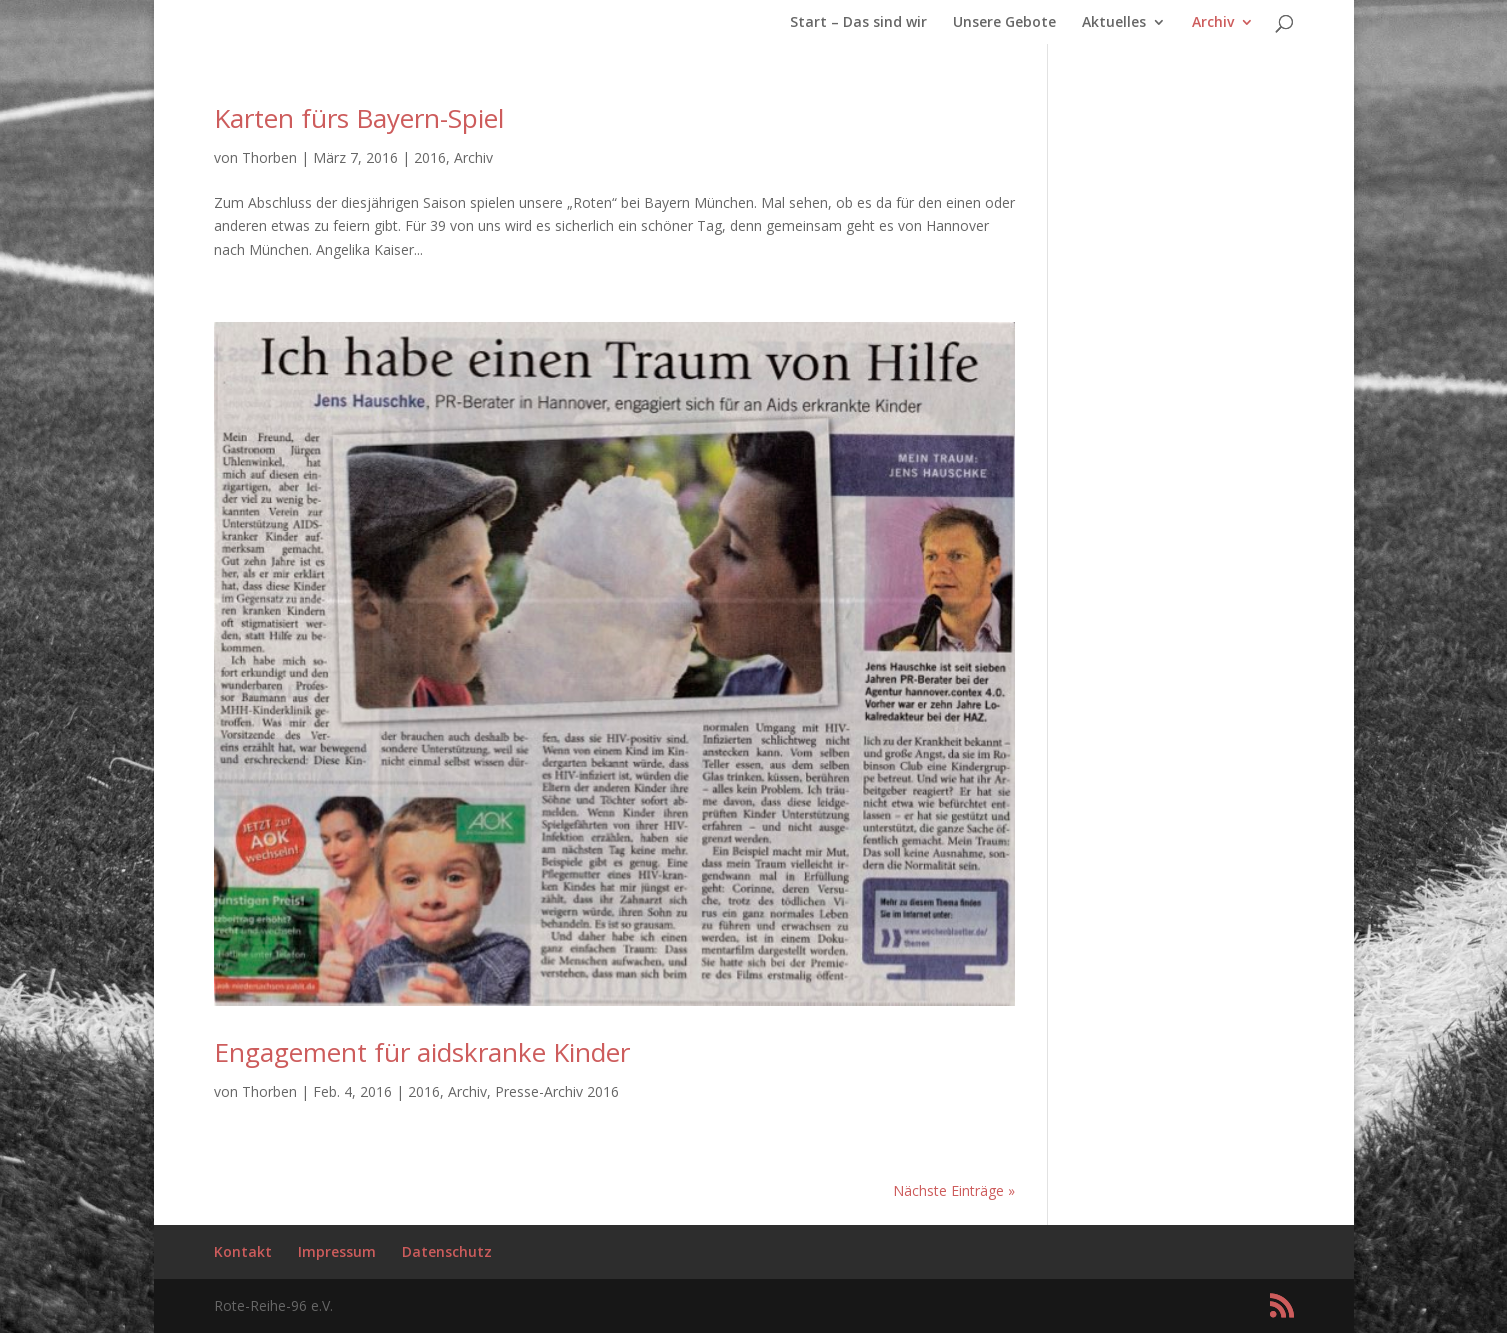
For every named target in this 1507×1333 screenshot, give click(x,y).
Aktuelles (1114, 23)
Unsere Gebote (1004, 23)
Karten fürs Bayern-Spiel (359, 118)
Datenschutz (447, 1251)
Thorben (269, 157)
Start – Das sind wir (858, 23)
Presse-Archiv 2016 (557, 1091)
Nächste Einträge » (954, 1190)
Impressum (337, 1251)
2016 (430, 157)
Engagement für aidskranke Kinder (422, 1052)
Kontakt (243, 1251)
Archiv (1213, 23)
